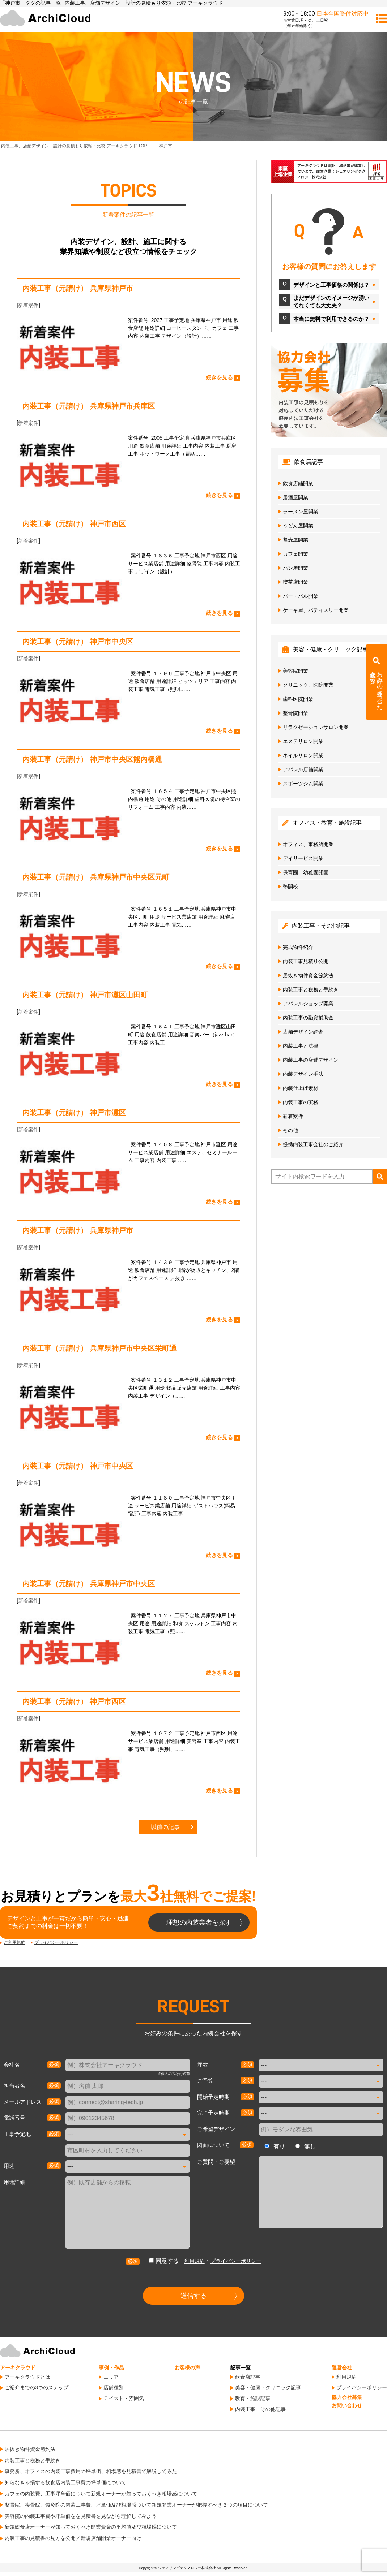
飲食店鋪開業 (298, 483)
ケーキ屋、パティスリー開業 (316, 610)
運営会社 (342, 2367)
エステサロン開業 (303, 741)
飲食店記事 (247, 2377)
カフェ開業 (295, 553)
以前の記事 (165, 1827)
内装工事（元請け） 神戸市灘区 (74, 1113)
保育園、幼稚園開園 (305, 872)
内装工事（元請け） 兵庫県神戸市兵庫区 (88, 406)
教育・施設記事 (253, 2398)
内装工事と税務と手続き (311, 989)
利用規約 (194, 2261)
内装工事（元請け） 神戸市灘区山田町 (85, 995)
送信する (193, 2295)
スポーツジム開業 (303, 783)
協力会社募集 (347, 2397)
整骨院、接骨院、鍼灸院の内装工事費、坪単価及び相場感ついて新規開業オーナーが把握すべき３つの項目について (136, 2505)
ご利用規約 (14, 1942)
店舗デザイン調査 (303, 1031)
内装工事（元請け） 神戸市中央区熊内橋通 (92, 759)
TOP (74, 145)
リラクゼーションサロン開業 (316, 727)
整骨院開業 (295, 713)
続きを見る (219, 377)
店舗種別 (113, 2387)
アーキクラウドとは (27, 2377)
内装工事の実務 (300, 1102)
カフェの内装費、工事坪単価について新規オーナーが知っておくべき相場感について (101, 2494)
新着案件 (28, 305)
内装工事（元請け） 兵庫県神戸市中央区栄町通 (99, 1348)
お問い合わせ (347, 2405)
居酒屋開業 (295, 497)
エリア (111, 2377)
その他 (290, 1130)
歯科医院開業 (298, 699)
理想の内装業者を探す (198, 1922)
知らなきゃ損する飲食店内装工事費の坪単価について (65, 2482)
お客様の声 (187, 2367)
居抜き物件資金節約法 (308, 975)
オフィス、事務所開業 (308, 844)
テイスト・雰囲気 (123, 2398)
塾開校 (290, 886)
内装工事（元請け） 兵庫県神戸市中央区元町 (95, 877)
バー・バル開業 (300, 596)
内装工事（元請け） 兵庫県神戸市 (77, 288)
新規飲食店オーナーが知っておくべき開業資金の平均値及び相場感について (91, 2527)
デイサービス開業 (303, 858)
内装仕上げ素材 (300, 1088)
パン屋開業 (295, 567)
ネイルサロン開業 (303, 755)
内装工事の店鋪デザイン (311, 1059)
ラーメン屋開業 (300, 511)
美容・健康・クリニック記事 (268, 2387)
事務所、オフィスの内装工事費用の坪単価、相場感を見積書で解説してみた (91, 2471)
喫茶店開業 (295, 581)
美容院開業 (295, 670)
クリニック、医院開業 (308, 684)
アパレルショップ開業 (308, 1003)
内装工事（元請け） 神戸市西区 (74, 524)
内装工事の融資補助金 (308, 1017)
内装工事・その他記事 (260, 2409)
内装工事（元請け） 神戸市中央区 (77, 642)
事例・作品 (111, 2367)
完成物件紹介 (298, 947)
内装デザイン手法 (303, 1073)
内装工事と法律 (300, 1045)
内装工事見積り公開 (305, 961)
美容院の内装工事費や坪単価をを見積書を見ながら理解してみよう (81, 2516)
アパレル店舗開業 (303, 769)
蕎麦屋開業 (295, 539)
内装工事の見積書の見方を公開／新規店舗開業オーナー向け (73, 2538)
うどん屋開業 (298, 525)
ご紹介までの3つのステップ (36, 2387)
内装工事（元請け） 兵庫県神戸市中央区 (88, 1584)
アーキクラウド (17, 2367)
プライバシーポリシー (56, 1942)
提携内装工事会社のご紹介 (313, 1144)
